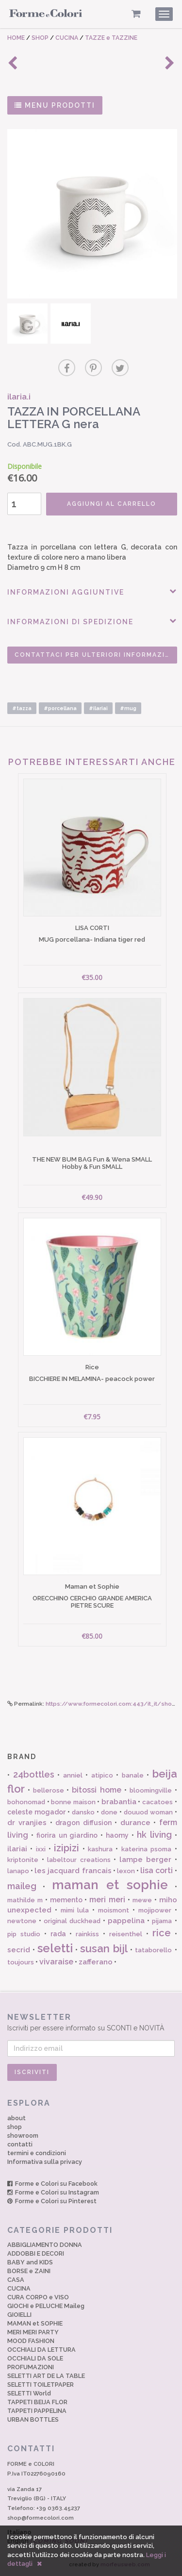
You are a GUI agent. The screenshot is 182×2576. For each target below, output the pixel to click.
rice (161, 1933)
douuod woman (148, 1812)
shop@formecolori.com (40, 2517)
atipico (102, 1775)
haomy (117, 1835)
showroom (22, 2135)
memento (66, 1900)
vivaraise (56, 1961)
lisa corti (156, 1870)
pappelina (126, 1920)
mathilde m (25, 1900)
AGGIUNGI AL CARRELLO (111, 503)
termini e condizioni (36, 2153)
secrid (18, 1949)
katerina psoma (146, 1849)
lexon (126, 1871)
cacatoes (157, 1802)
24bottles (33, 1774)
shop (14, 2126)
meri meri (107, 1899)
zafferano (96, 1962)
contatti (20, 2144)
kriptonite (22, 1859)
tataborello (153, 1950)
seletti (55, 1948)
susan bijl (104, 1948)
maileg (21, 1886)
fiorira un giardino (67, 1835)
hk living (154, 1834)
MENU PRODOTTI (55, 105)
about (16, 2118)
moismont (113, 1910)
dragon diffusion (83, 1823)
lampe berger (145, 1859)
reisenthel (125, 1934)
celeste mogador (36, 1812)
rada (58, 1934)
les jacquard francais (72, 1870)
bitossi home (96, 1790)
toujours (20, 1962)
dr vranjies (27, 1822)
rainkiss (87, 1934)
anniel (73, 1775)
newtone (21, 1921)
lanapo (18, 1871)
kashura (100, 1849)
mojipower (154, 1910)
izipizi (66, 1848)
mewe (142, 1900)
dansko (83, 1812)
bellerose (48, 1790)
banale (133, 1775)
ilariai (17, 1849)
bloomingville (151, 1790)
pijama (162, 1921)
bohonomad (26, 1802)
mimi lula (75, 1910)
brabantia (118, 1801)
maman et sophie (110, 1885)
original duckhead (72, 1921)
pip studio (23, 1934)
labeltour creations (79, 1859)
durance (135, 1822)
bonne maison (73, 1802)
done (109, 1812)
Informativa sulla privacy (44, 2161)
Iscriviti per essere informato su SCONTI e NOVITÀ (91, 2022)
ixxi (41, 1849)
